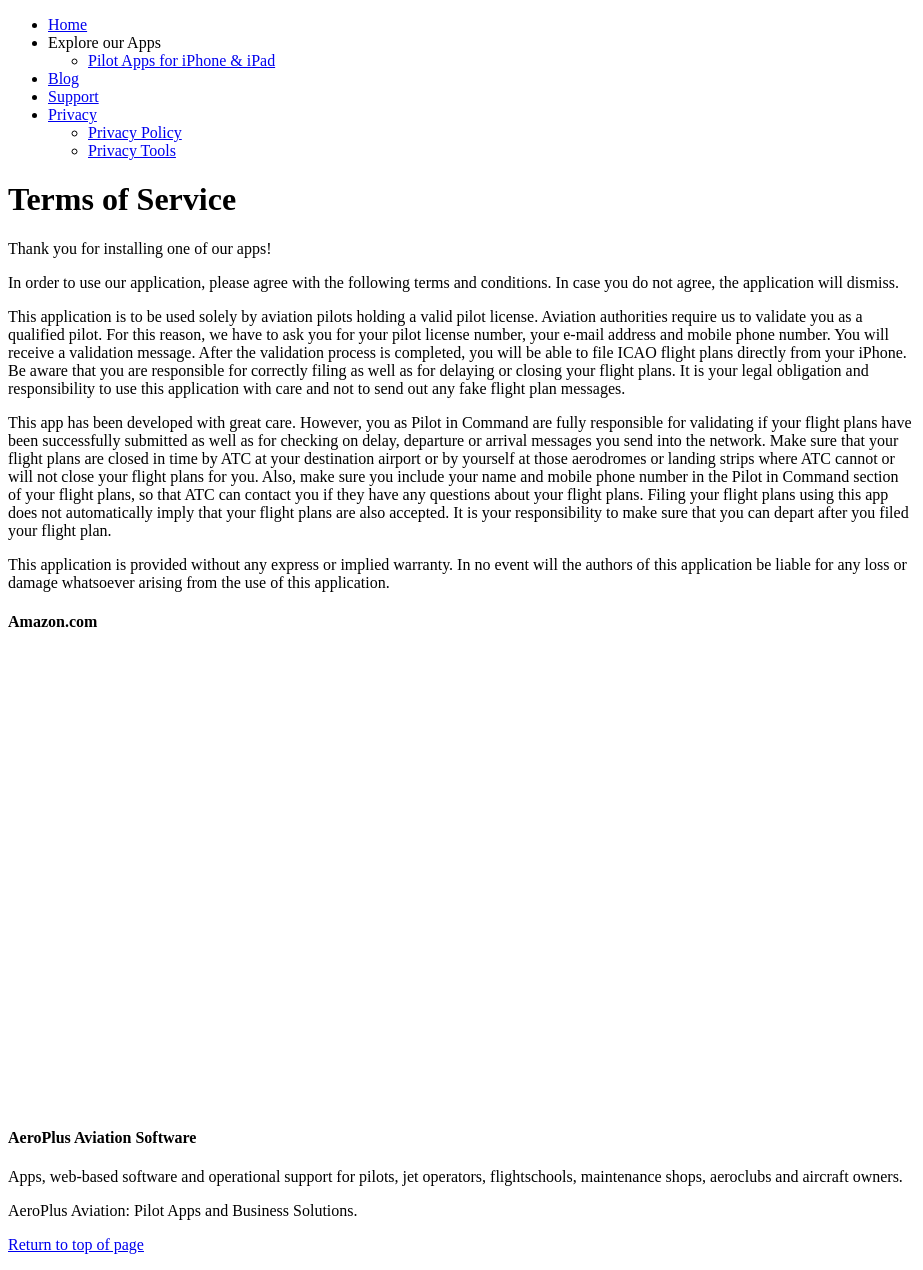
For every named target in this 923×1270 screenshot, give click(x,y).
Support (73, 96)
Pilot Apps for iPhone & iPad (181, 60)
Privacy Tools (132, 150)
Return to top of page (76, 1244)
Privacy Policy (135, 132)
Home (67, 24)
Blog (63, 78)
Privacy (72, 114)
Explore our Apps (104, 42)
